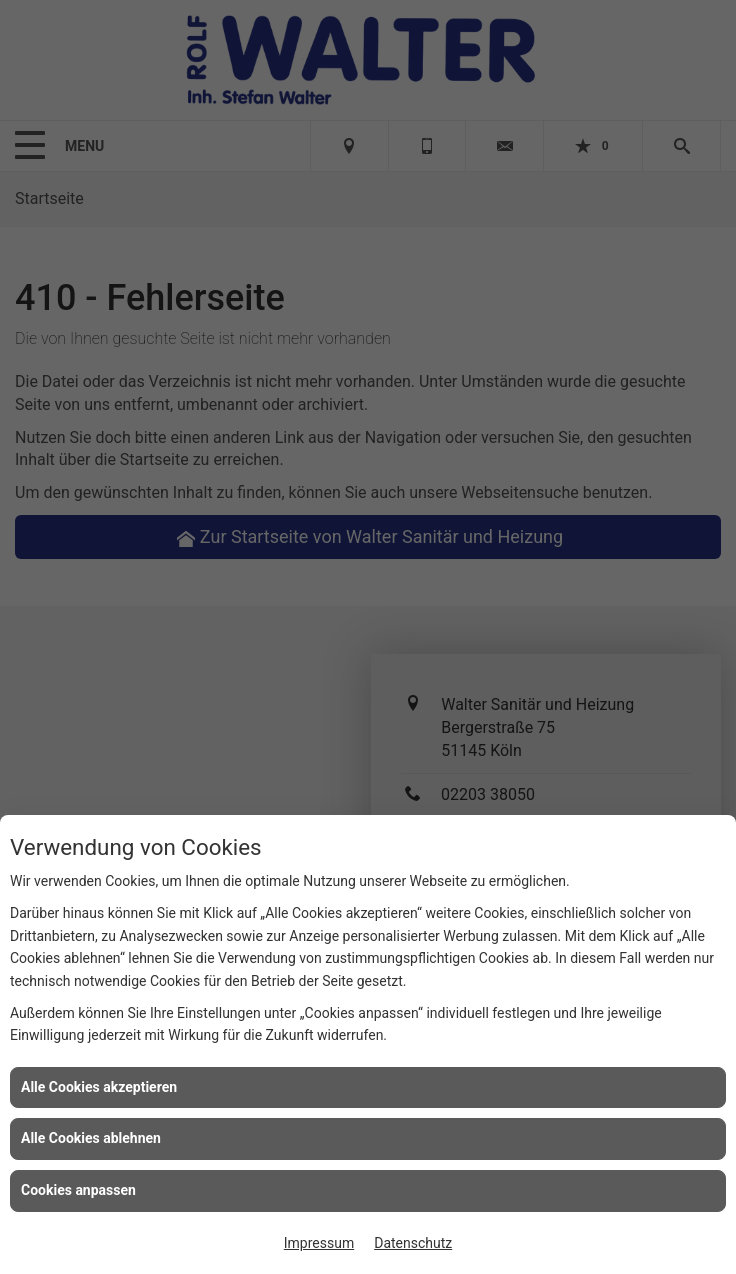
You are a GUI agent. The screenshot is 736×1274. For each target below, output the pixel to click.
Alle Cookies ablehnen (91, 1138)
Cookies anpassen (78, 1190)
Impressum (319, 1243)
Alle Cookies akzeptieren (99, 1087)
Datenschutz (413, 1243)
